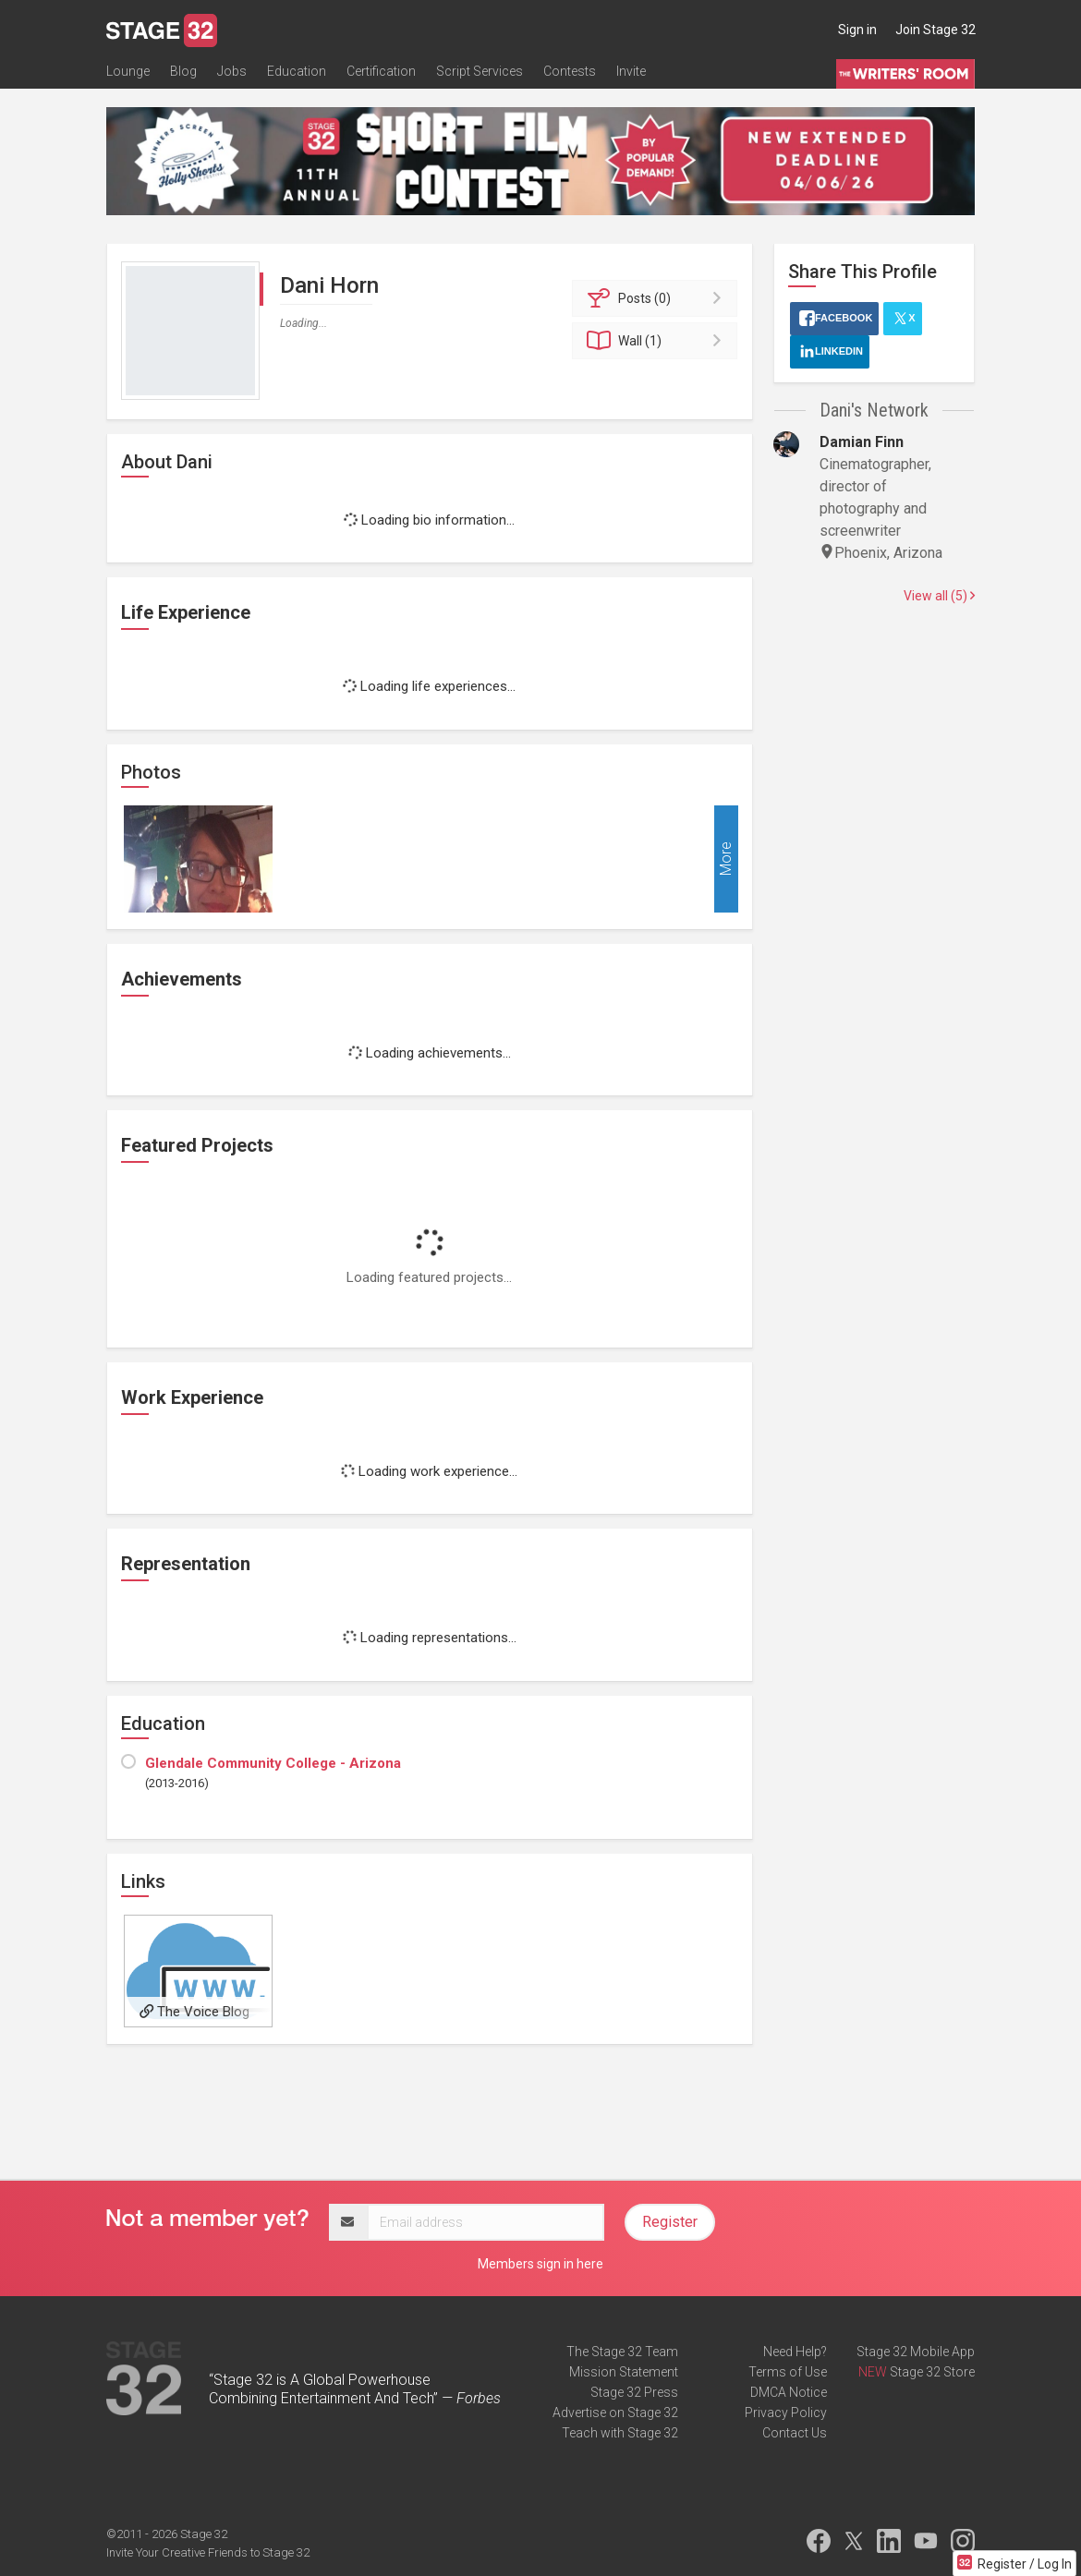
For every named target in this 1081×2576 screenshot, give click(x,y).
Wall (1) (657, 341)
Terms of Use (787, 2371)
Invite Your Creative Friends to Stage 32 (208, 2552)
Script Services (479, 71)
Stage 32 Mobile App (915, 2351)
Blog (183, 71)
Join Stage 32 (935, 29)
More (726, 858)
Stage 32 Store (932, 2371)
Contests (569, 71)
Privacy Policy (786, 2412)
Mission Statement (623, 2371)
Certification (381, 71)
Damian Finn (862, 442)
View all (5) (939, 595)
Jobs (232, 71)
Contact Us (794, 2432)
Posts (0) (657, 298)
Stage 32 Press (634, 2392)
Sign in (857, 29)
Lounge (128, 71)
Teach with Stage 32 (620, 2432)
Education (296, 71)
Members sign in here (540, 2263)
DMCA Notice (788, 2392)
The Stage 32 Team (622, 2351)
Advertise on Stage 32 (615, 2412)
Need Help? (795, 2351)
